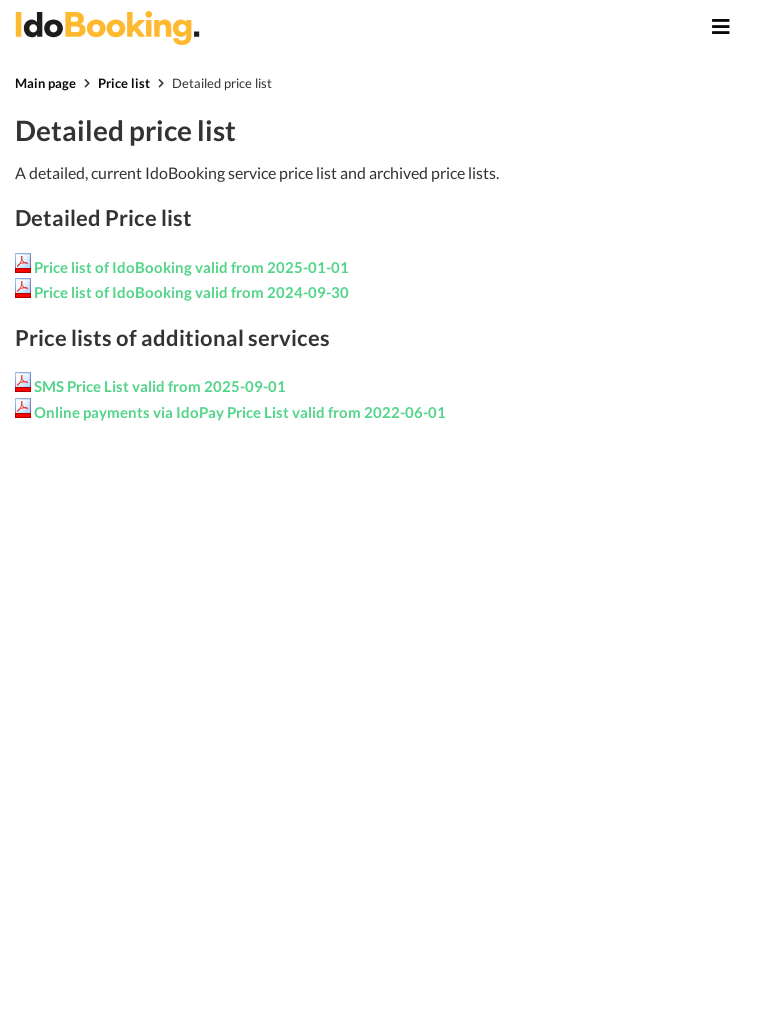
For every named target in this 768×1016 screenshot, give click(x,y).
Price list (124, 83)
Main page (45, 83)
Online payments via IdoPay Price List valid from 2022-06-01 (240, 412)
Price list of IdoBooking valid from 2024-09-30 (191, 292)
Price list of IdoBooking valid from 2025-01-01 (191, 267)
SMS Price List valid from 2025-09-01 (160, 386)
